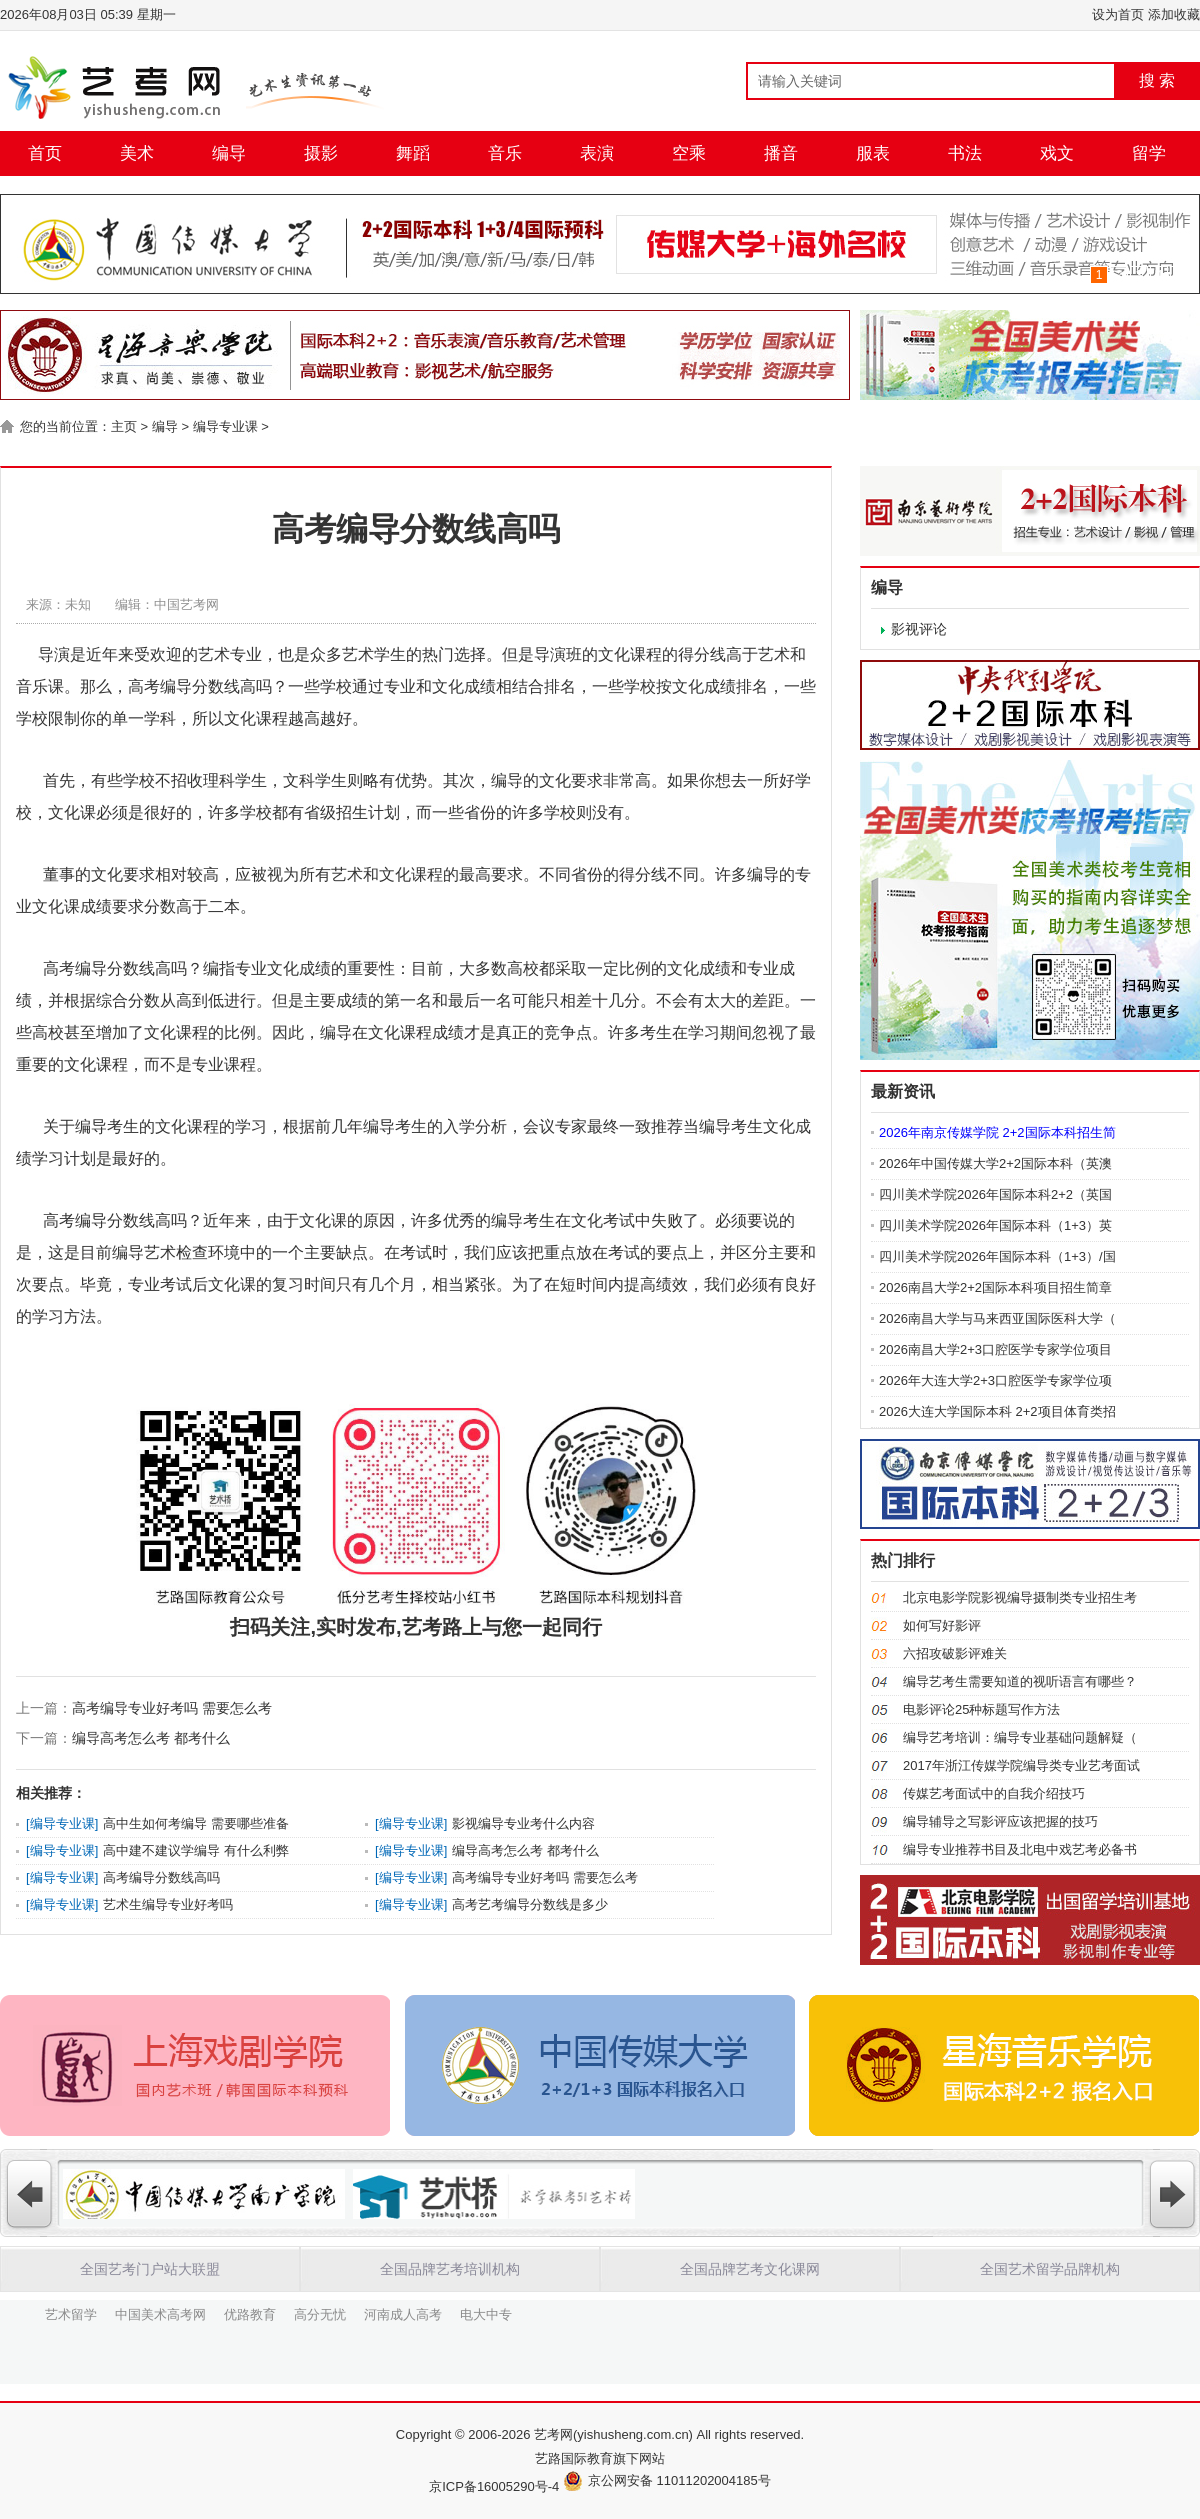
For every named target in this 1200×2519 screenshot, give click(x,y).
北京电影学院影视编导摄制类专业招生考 (1020, 1597)
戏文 (1057, 153)
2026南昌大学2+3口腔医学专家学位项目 (995, 1349)
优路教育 (250, 2313)
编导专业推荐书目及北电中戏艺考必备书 (1020, 1849)
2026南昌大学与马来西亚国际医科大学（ (997, 1318)
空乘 (689, 153)
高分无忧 (320, 2313)
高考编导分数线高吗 (161, 1877)
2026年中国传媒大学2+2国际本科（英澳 (995, 1163)
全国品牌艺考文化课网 (750, 2269)
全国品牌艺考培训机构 (450, 2269)
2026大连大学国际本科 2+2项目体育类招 (997, 1411)
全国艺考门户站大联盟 (150, 2269)
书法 (965, 153)
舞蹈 (413, 153)
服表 (873, 153)
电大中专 (486, 2313)
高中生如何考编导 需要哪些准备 (196, 1823)
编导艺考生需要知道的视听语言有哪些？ (1020, 1681)
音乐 (505, 153)
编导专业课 (225, 426)
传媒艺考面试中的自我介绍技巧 (994, 1793)
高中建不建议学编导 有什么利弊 (196, 1850)
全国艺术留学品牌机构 (1050, 2269)
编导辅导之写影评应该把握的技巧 (1000, 1821)
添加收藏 (1174, 14)
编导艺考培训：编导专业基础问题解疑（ (1020, 1737)
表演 (597, 153)
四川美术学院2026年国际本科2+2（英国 (995, 1194)
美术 (137, 153)
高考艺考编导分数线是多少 (530, 1904)
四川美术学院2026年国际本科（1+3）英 (995, 1225)
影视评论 (919, 629)
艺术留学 (71, 2313)
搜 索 (1157, 80)
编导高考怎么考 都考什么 (151, 1738)
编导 (229, 153)
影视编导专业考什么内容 (523, 1823)
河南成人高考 (403, 2313)
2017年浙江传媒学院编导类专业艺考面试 (1021, 1765)
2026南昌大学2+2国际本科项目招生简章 (995, 1287)
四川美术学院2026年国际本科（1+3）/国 (997, 1256)
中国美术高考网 (160, 2313)
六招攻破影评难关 (955, 1653)
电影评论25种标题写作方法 (981, 1709)
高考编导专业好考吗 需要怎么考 (172, 1708)
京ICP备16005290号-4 (494, 2486)
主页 (124, 426)
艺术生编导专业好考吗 (168, 1904)
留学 (1149, 153)
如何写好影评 (942, 1625)
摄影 (321, 153)
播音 (781, 153)
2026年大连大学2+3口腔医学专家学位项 (995, 1380)
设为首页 (1118, 14)
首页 (45, 153)
